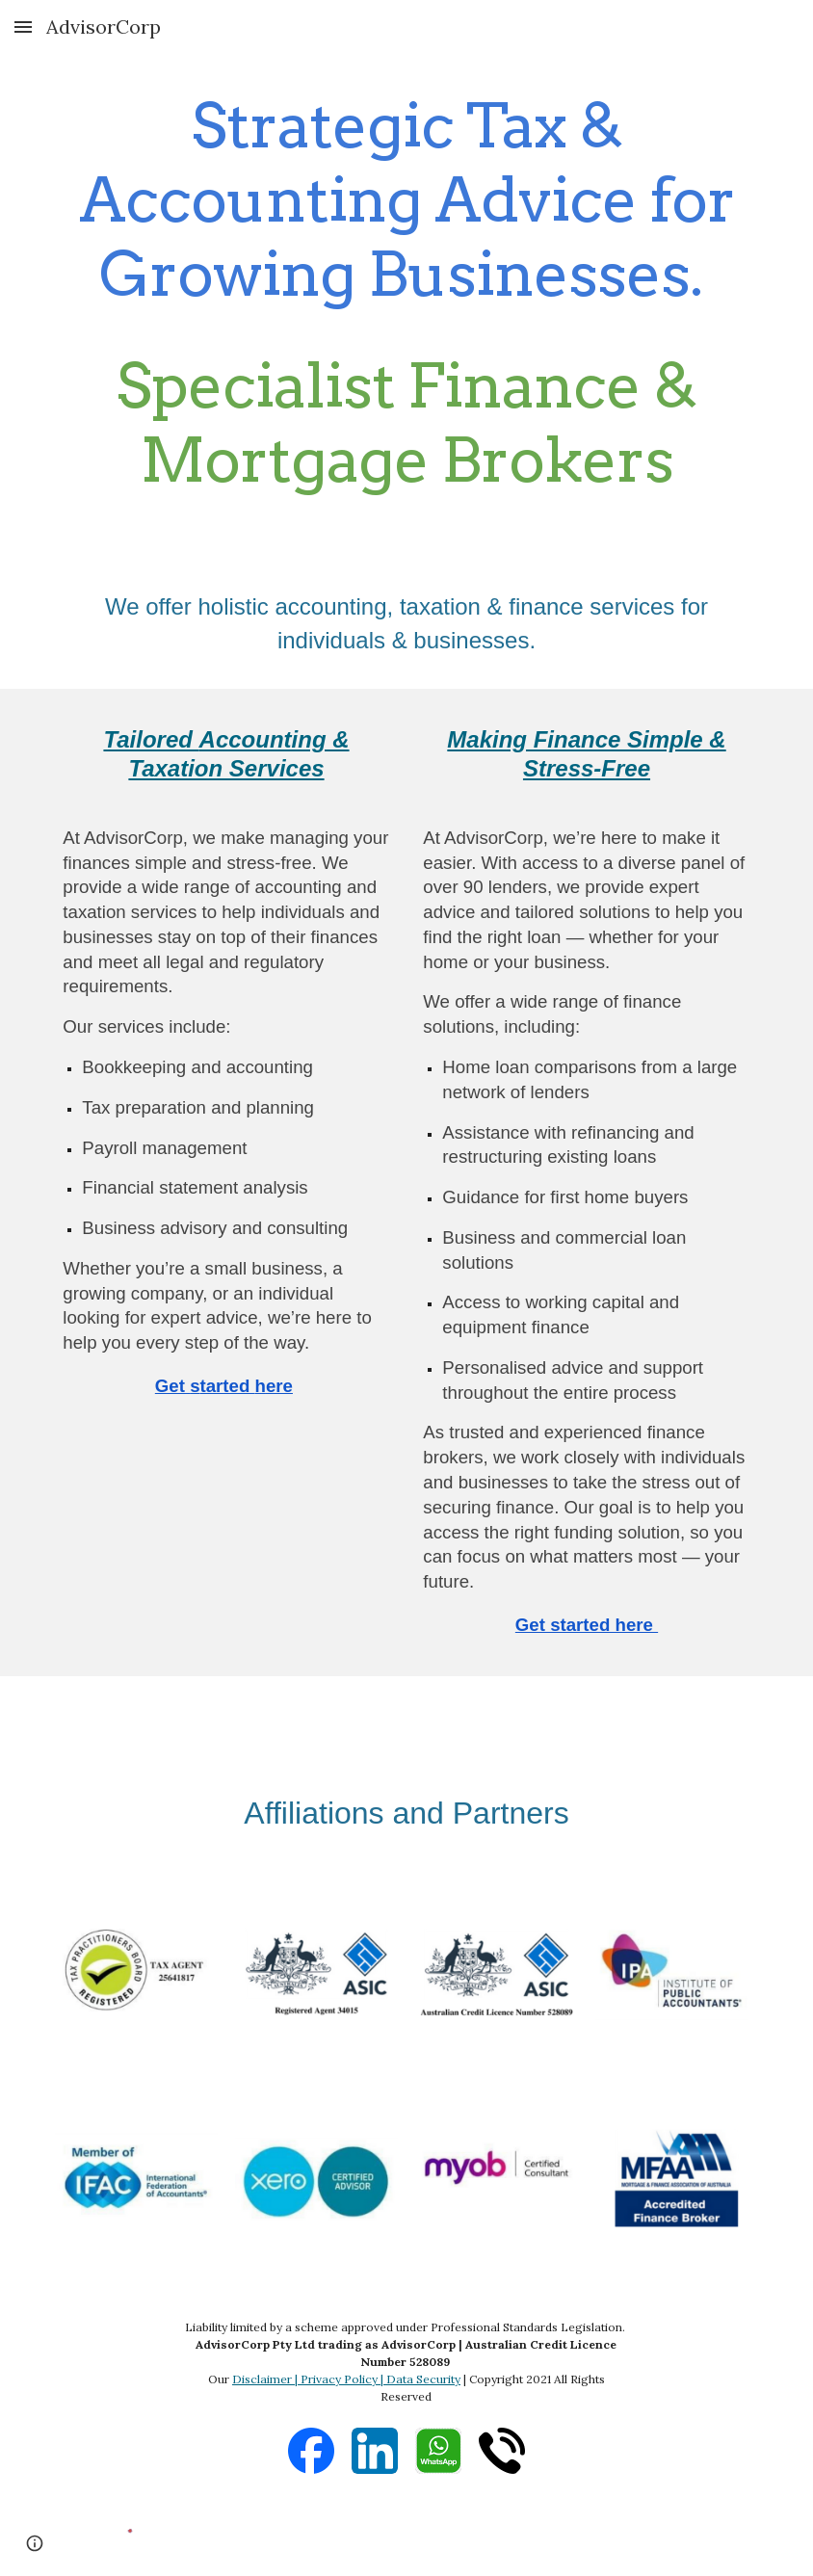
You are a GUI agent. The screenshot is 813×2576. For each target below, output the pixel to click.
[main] (406, 293)
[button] (23, 26)
